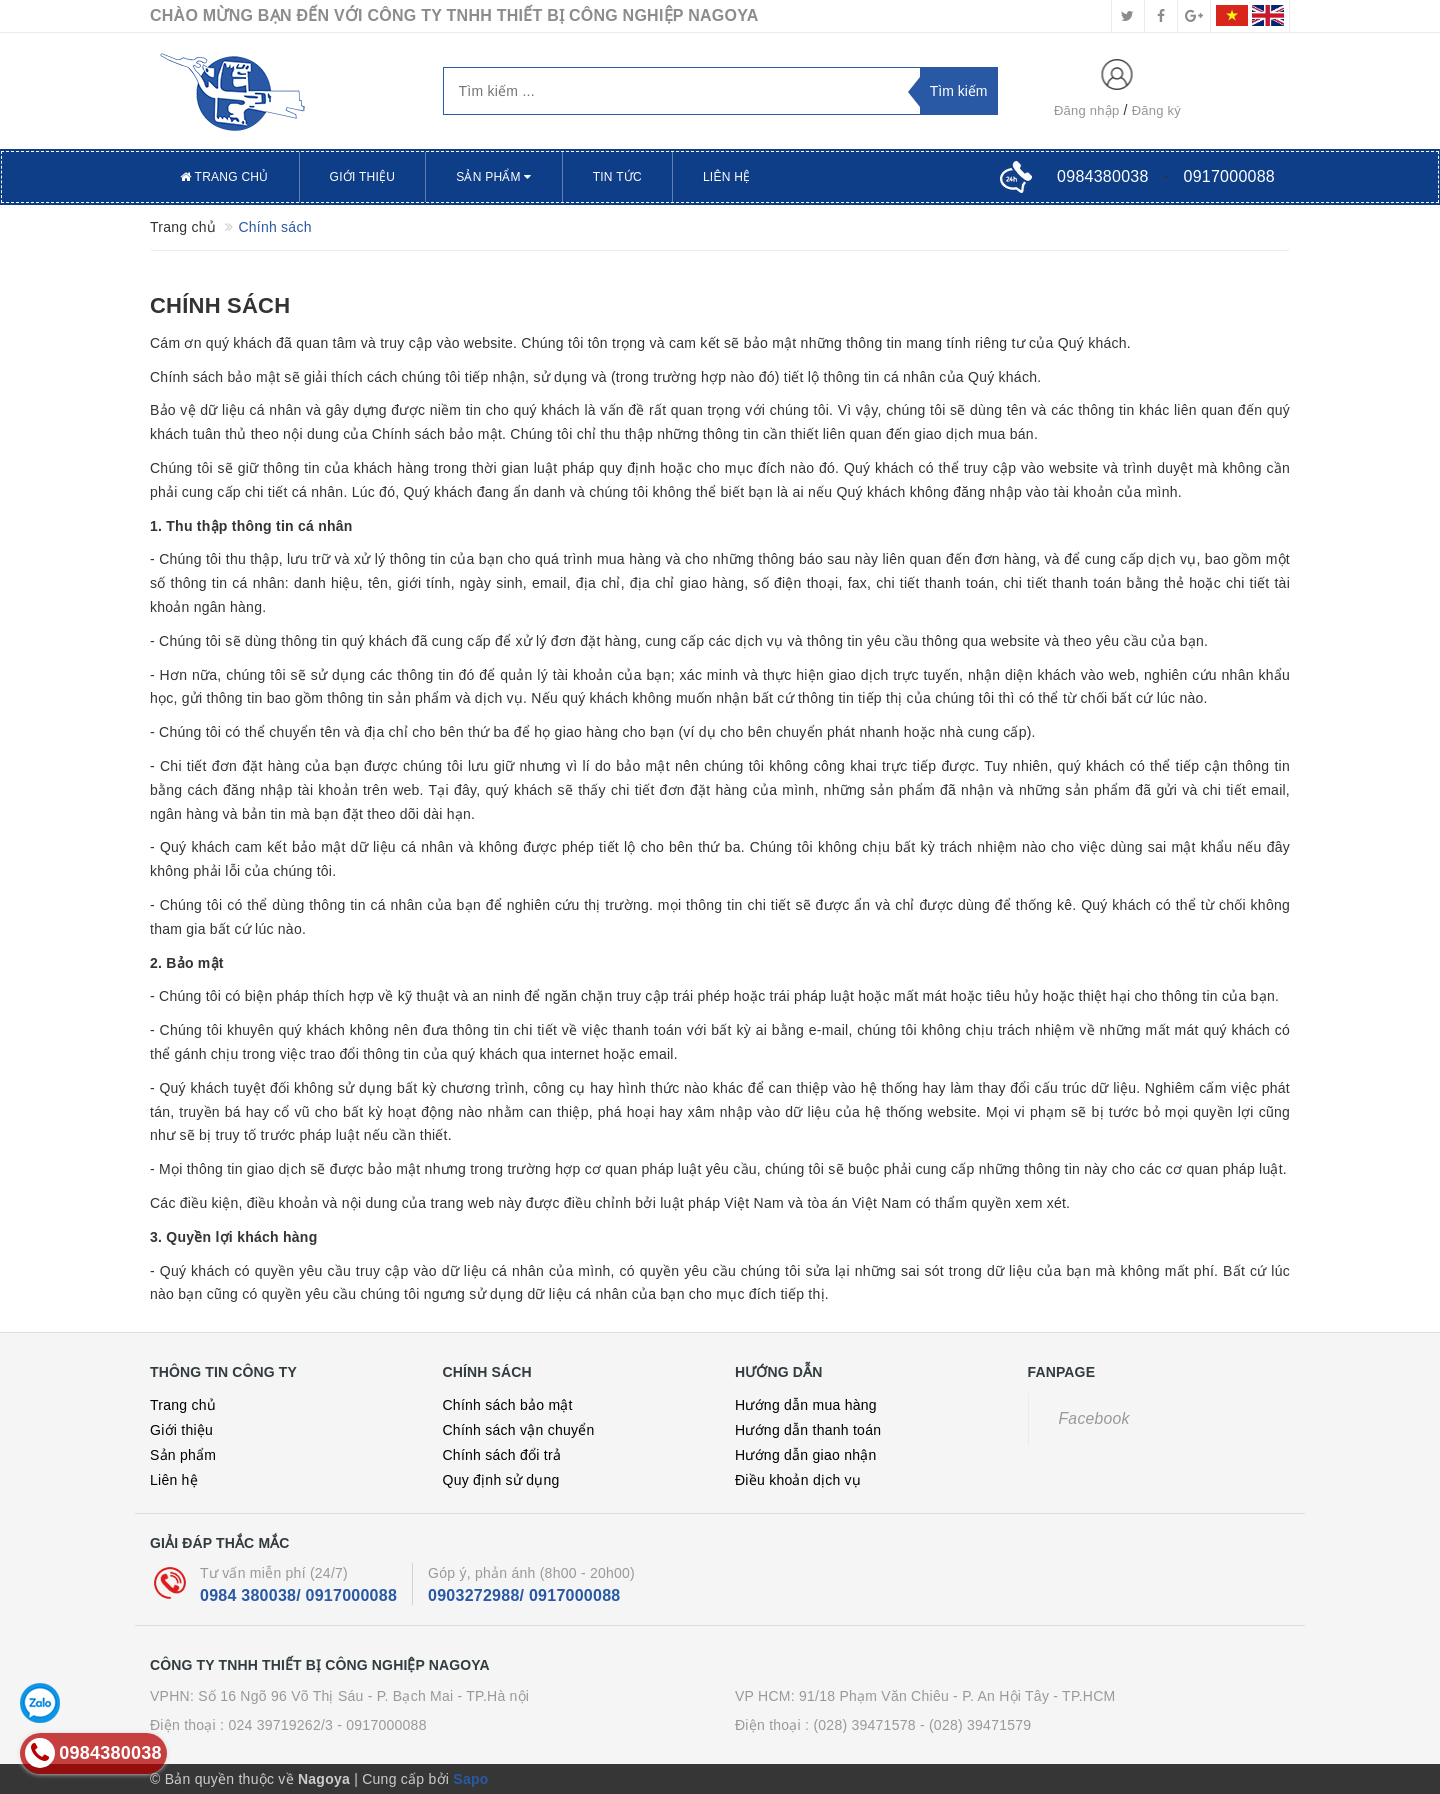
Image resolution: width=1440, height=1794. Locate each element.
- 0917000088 (381, 1725)
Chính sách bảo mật (508, 1405)
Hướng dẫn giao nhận (806, 1455)
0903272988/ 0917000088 (524, 1595)
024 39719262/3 (280, 1725)
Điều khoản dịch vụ (798, 1480)
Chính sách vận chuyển (519, 1430)
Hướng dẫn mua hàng (806, 1405)
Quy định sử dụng (501, 1480)
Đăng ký (1156, 110)
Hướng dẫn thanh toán (808, 1430)
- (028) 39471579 (975, 1725)
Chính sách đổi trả (502, 1455)
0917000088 (1229, 176)
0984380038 (1102, 176)
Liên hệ (726, 177)
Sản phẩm (494, 177)
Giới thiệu (363, 177)
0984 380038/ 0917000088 (298, 1595)
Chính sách (220, 305)
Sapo (470, 1779)
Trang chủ (224, 177)
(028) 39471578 (864, 1725)
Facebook (1094, 1418)
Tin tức (617, 177)
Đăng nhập (1087, 110)
